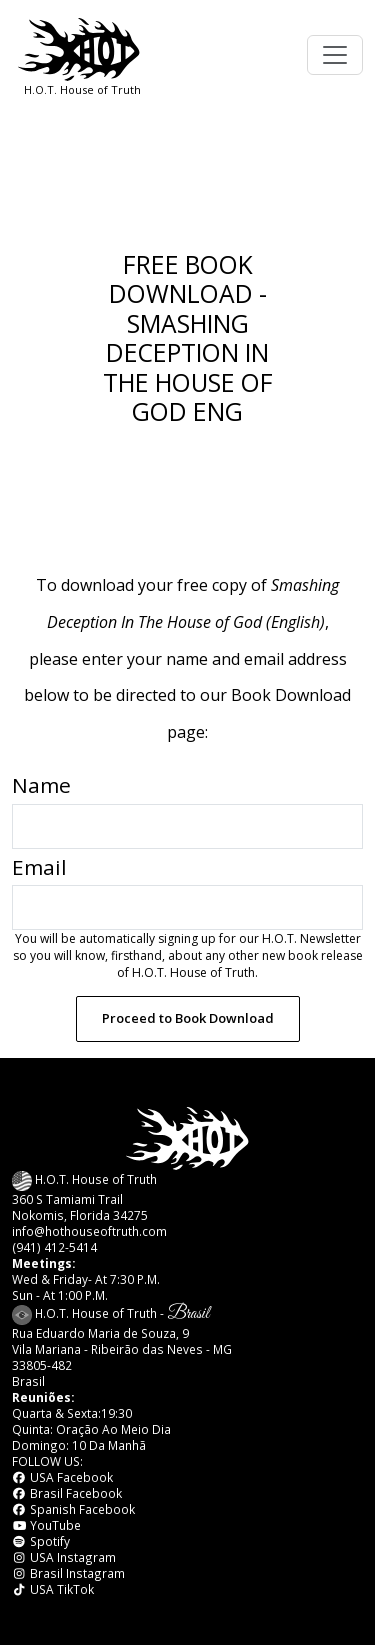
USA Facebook (62, 1477)
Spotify (41, 1541)
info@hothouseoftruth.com (89, 1231)
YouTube (46, 1525)
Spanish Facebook (73, 1509)
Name (41, 785)
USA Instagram (64, 1557)
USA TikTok (53, 1589)
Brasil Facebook (67, 1493)
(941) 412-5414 (54, 1247)
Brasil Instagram (68, 1573)
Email (39, 867)
